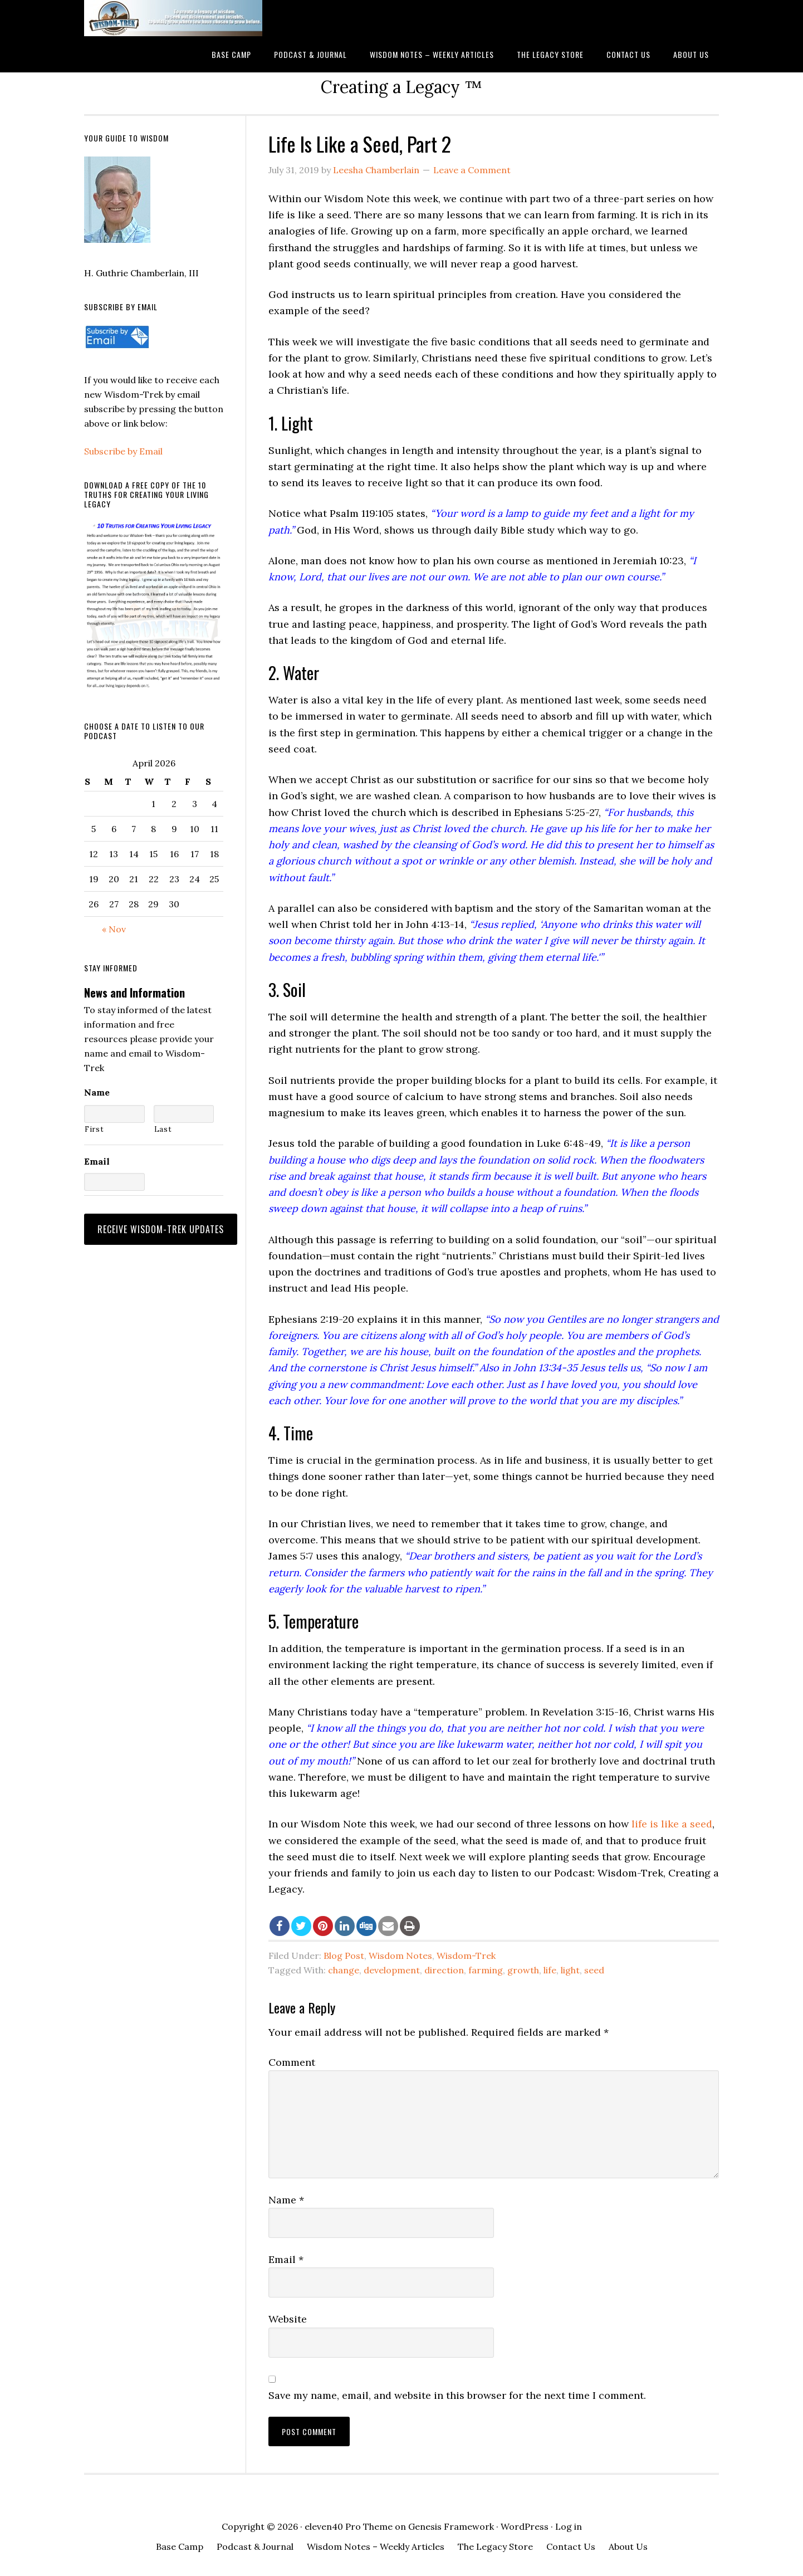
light (570, 1970)
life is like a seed (671, 1823)
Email (285, 2259)
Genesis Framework (451, 2526)
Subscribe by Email (123, 451)
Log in (568, 2526)
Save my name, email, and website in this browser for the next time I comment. (457, 2395)
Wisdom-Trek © (173, 18)
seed (594, 1970)
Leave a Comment (472, 169)
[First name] (114, 1114)
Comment (291, 2062)
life (550, 1970)
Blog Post (344, 1955)
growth (523, 1970)
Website (287, 2319)
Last (163, 1129)
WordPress (525, 2526)
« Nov (114, 929)
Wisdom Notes (400, 1955)
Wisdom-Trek (466, 1955)
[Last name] (184, 1114)
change (343, 1970)
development (392, 1970)
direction (444, 1970)
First (94, 1129)
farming (485, 1970)
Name (286, 2199)
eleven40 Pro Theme (349, 2526)
